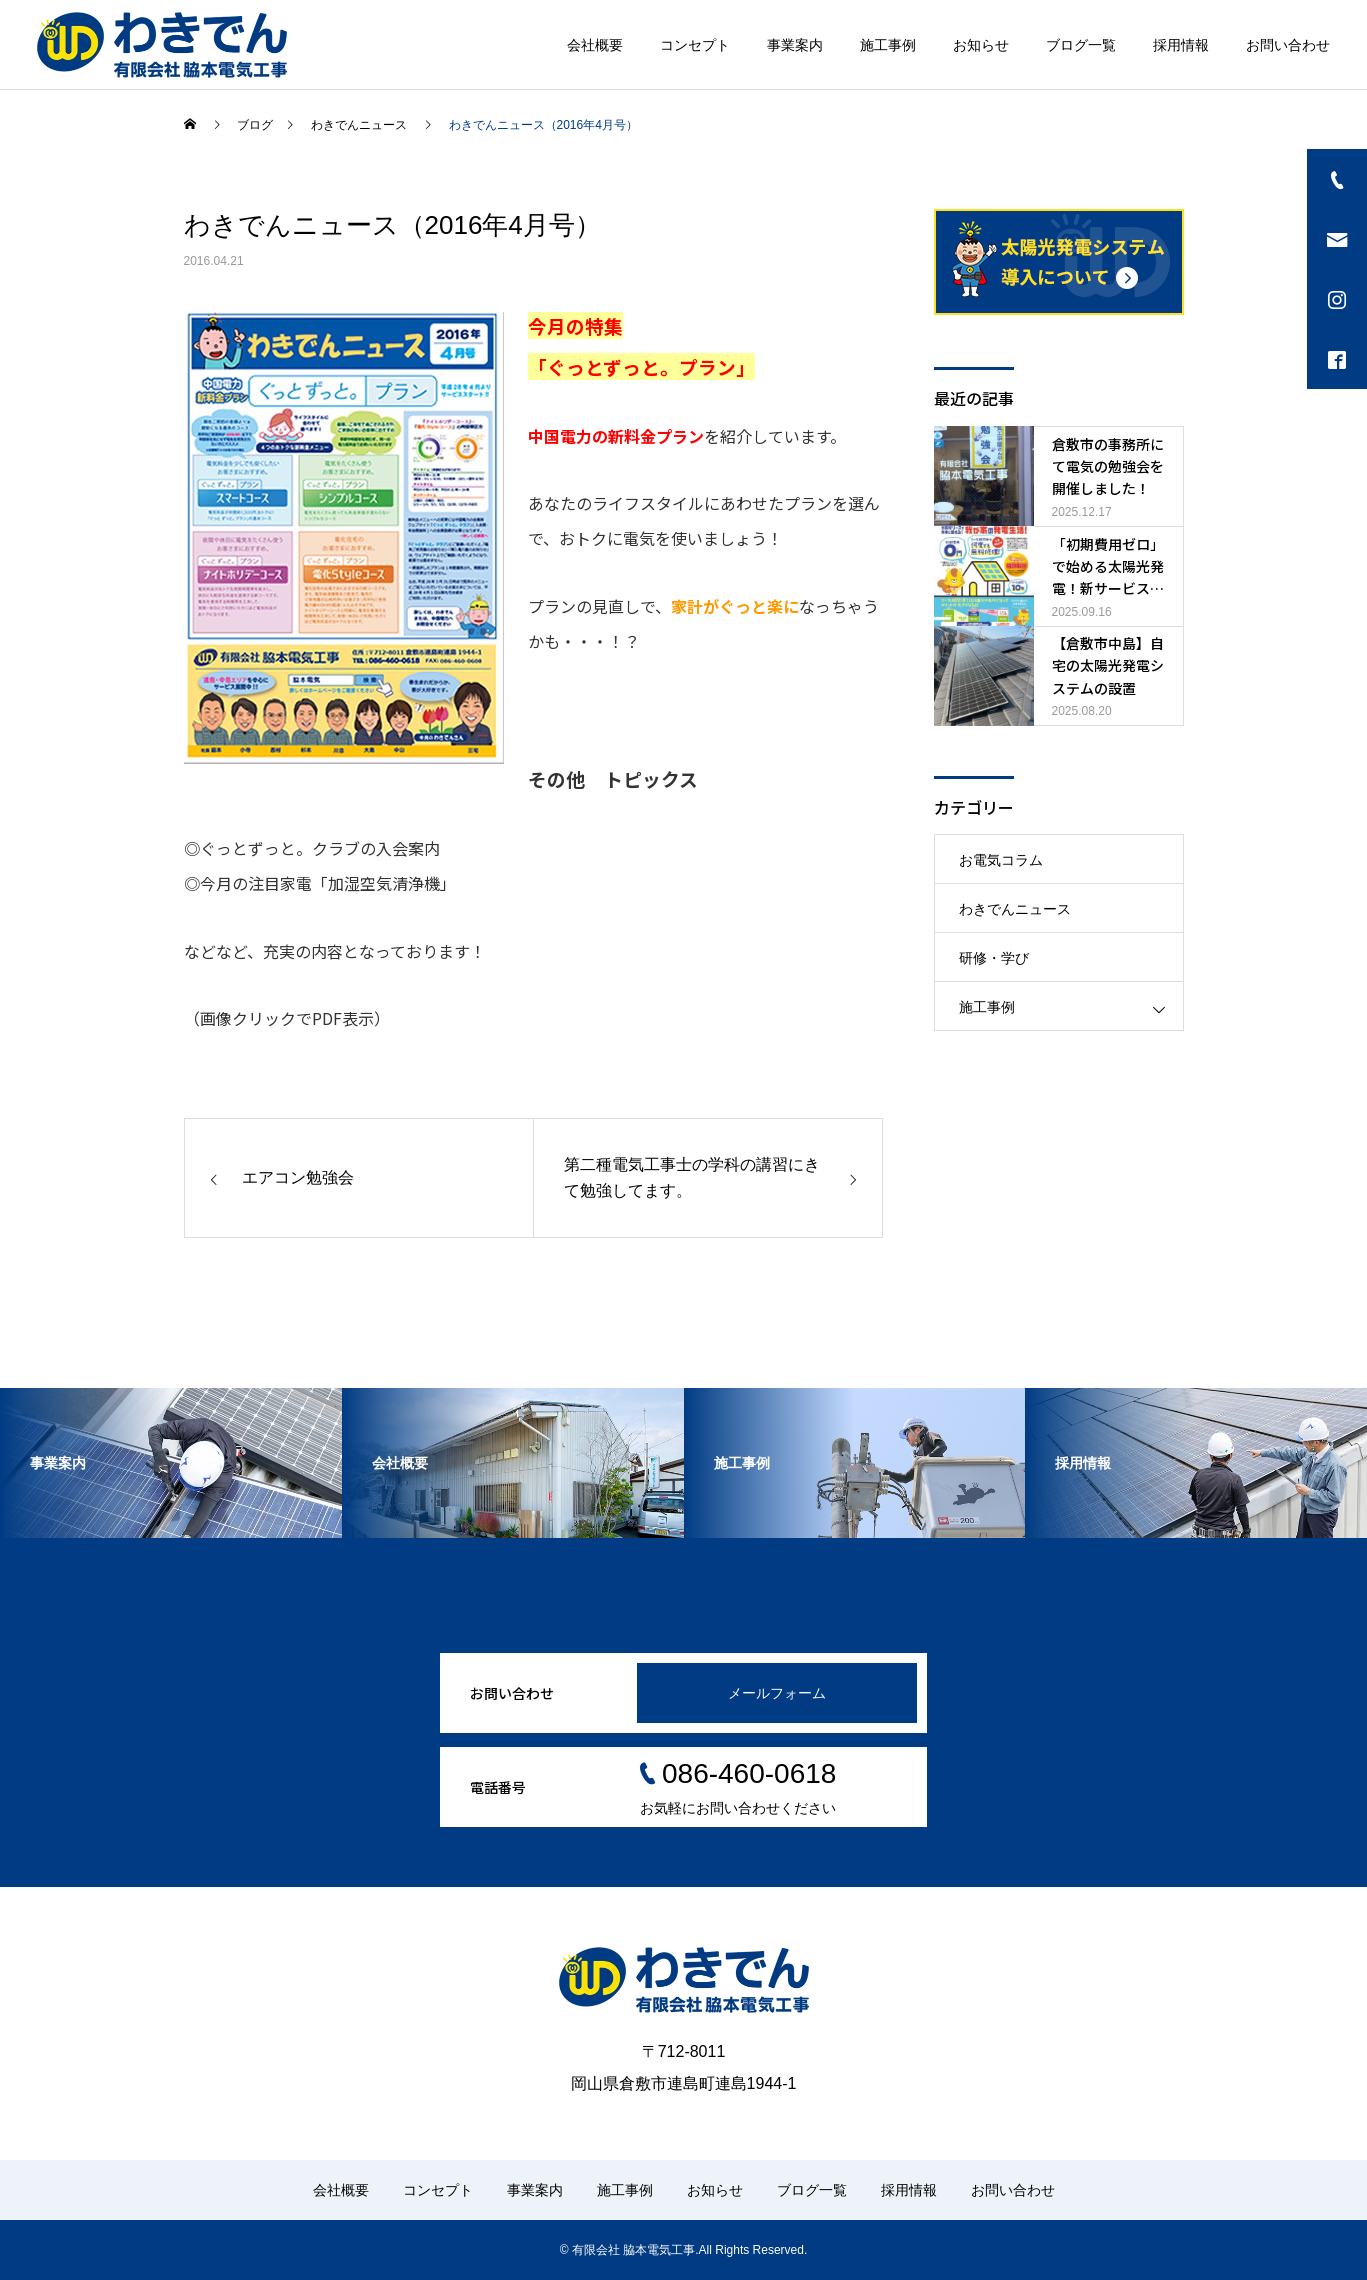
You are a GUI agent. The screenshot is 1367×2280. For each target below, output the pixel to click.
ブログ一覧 (1081, 45)
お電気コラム (1001, 860)
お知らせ (981, 45)
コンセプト (695, 45)
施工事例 (888, 45)
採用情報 (1181, 45)
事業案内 (795, 45)
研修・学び (994, 958)
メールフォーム (777, 1693)
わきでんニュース (1015, 909)
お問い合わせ (1288, 45)
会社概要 (595, 45)
